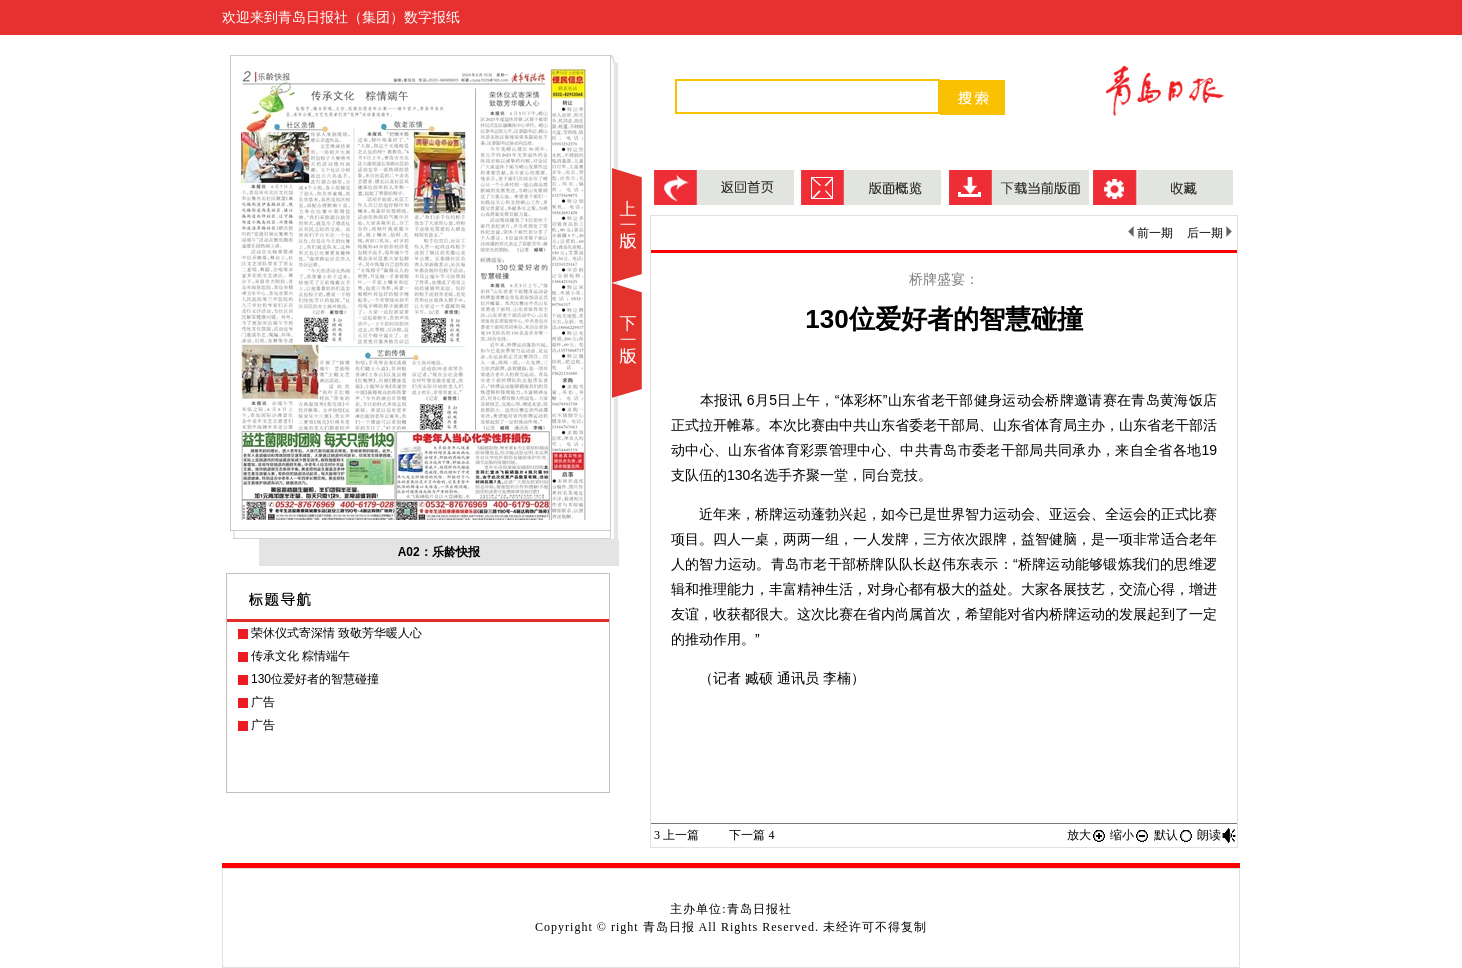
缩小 (1130, 835)
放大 (1087, 835)
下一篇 (751, 835)
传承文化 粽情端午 (300, 656)
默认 (1174, 835)
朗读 (1217, 835)
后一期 (1209, 233)
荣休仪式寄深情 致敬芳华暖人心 (336, 633)
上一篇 (676, 835)
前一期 (1150, 233)
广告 (263, 702)
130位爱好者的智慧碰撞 (315, 679)
